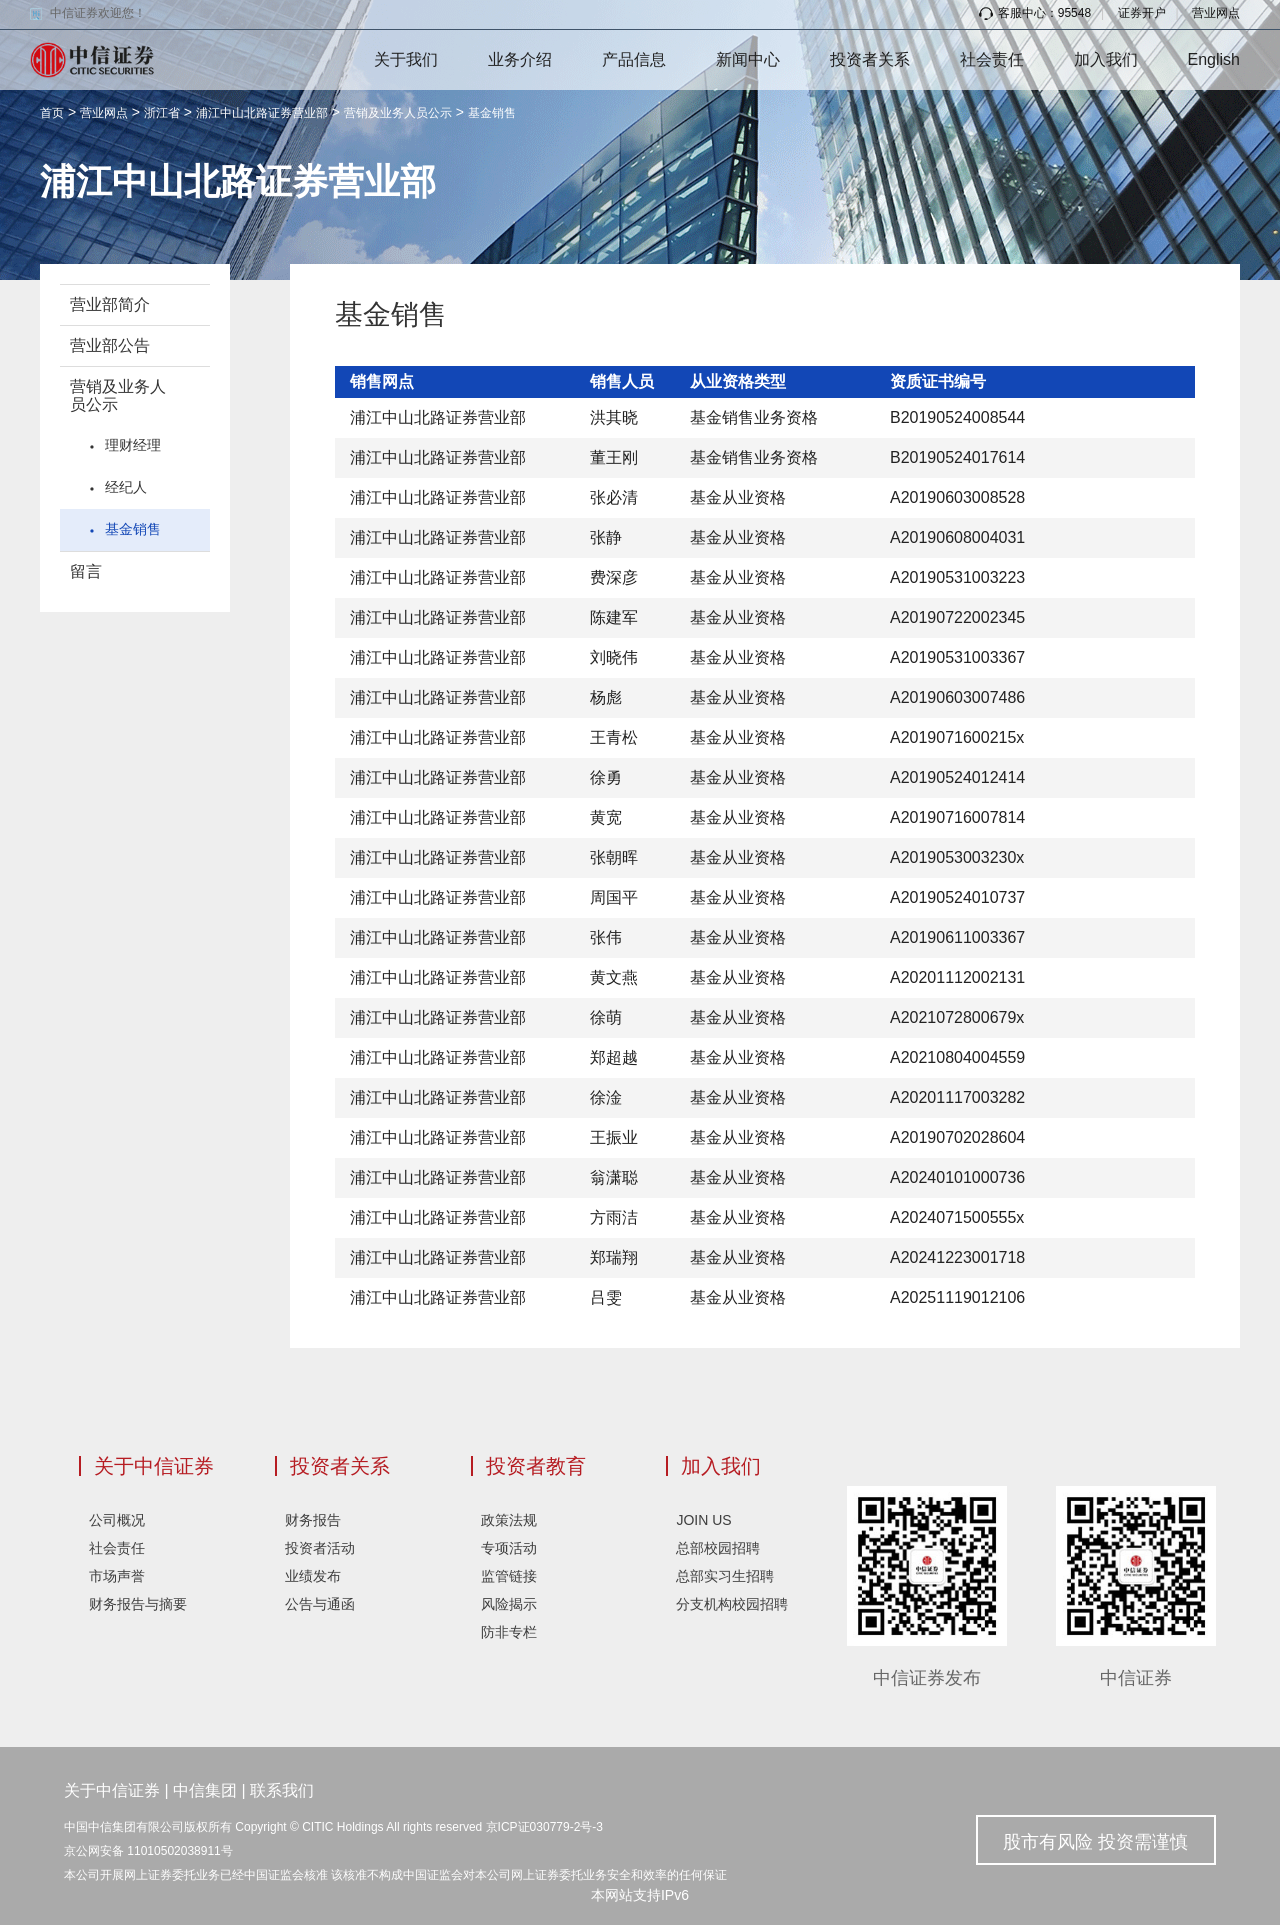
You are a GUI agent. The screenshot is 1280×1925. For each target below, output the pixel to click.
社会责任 (992, 59)
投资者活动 (320, 1548)
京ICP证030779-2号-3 (544, 1827)
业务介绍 (520, 59)
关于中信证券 (154, 1466)
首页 (52, 113)
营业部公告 (110, 345)
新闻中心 (748, 59)
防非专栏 (509, 1632)
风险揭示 (509, 1604)
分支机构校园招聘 (732, 1604)
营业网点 (1216, 13)
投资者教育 (536, 1466)
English (1214, 59)
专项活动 (509, 1548)
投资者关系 (870, 59)
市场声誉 (117, 1576)
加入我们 (1106, 59)
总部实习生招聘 (725, 1576)
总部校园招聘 (718, 1548)
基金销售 (492, 113)
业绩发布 (313, 1576)
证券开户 (1142, 13)
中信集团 (205, 1790)
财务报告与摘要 (138, 1604)
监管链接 (509, 1576)
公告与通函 (320, 1604)
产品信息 (634, 59)
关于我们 (406, 59)
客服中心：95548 (1035, 13)
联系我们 (282, 1790)
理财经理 (133, 445)
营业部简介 (110, 304)
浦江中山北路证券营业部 (262, 113)
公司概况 (117, 1520)
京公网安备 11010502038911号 (148, 1851)
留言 (86, 571)
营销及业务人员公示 (398, 113)
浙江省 (162, 113)
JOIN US (703, 1520)
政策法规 (509, 1520)
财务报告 (313, 1520)
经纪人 (126, 487)
